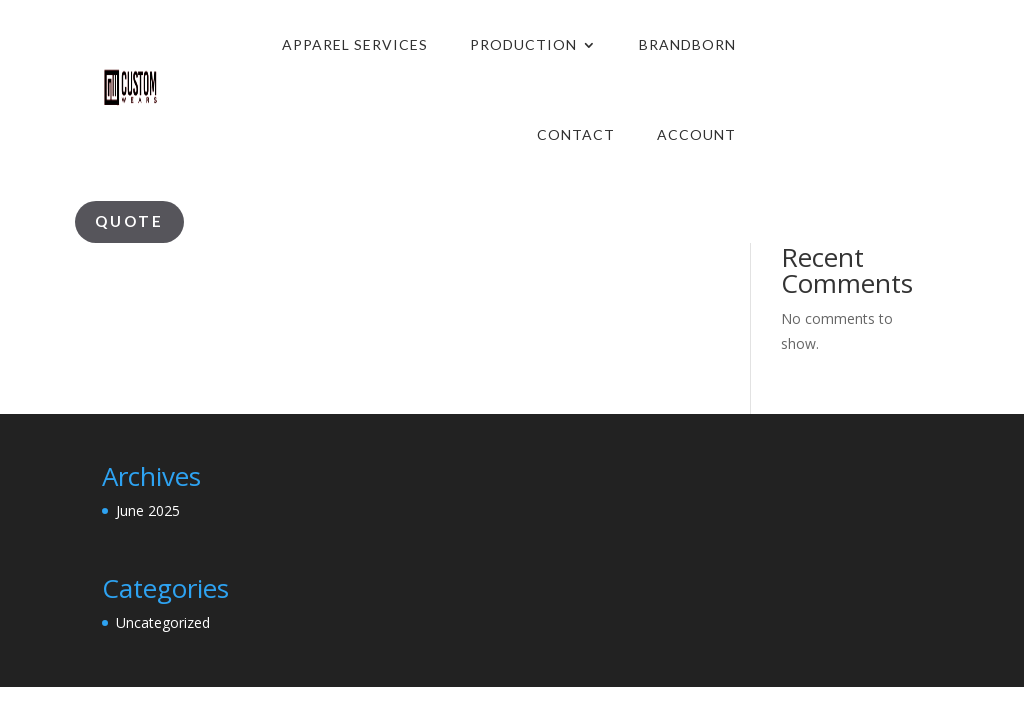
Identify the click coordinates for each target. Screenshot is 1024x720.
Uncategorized (163, 622)
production (523, 44)
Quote (129, 221)
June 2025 (148, 510)
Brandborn (687, 44)
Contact (576, 134)
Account (696, 134)
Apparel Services (355, 44)
